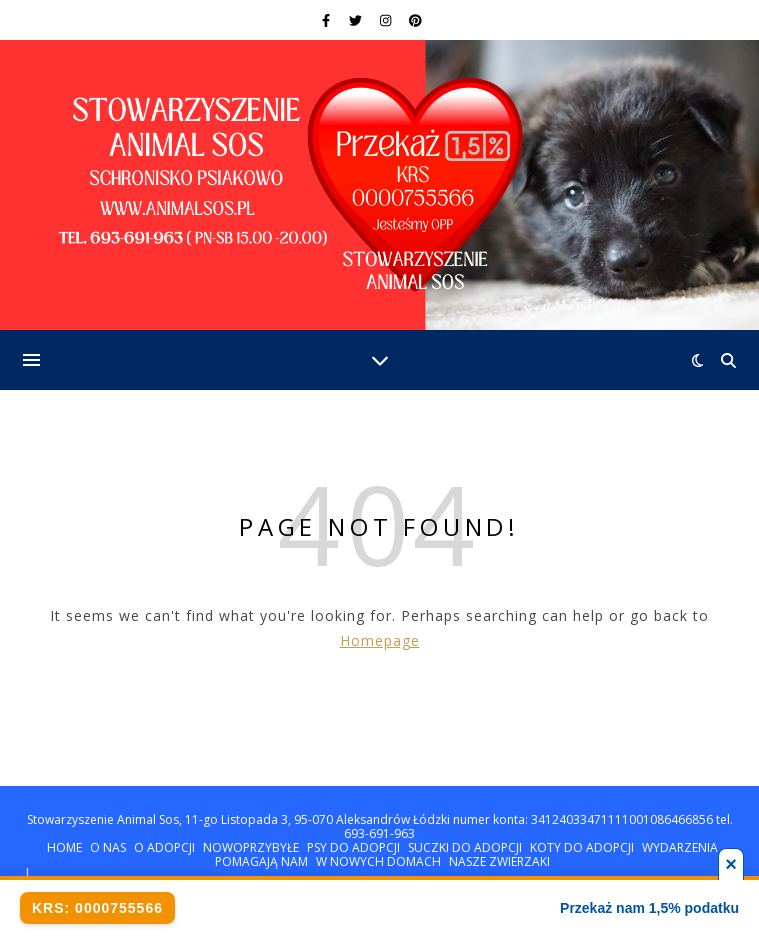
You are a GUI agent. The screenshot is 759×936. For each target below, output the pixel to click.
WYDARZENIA (680, 847)
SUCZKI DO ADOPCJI (465, 847)
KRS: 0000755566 (97, 908)
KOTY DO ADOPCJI (582, 847)
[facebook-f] (327, 20)
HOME (64, 847)
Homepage (380, 640)
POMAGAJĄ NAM (261, 861)
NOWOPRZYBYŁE (251, 847)
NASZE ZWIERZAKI (499, 861)
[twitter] (357, 20)
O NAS (108, 847)
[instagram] (387, 20)
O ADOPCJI (164, 847)
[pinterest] (415, 20)
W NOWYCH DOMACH (378, 861)
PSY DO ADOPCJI (353, 847)
